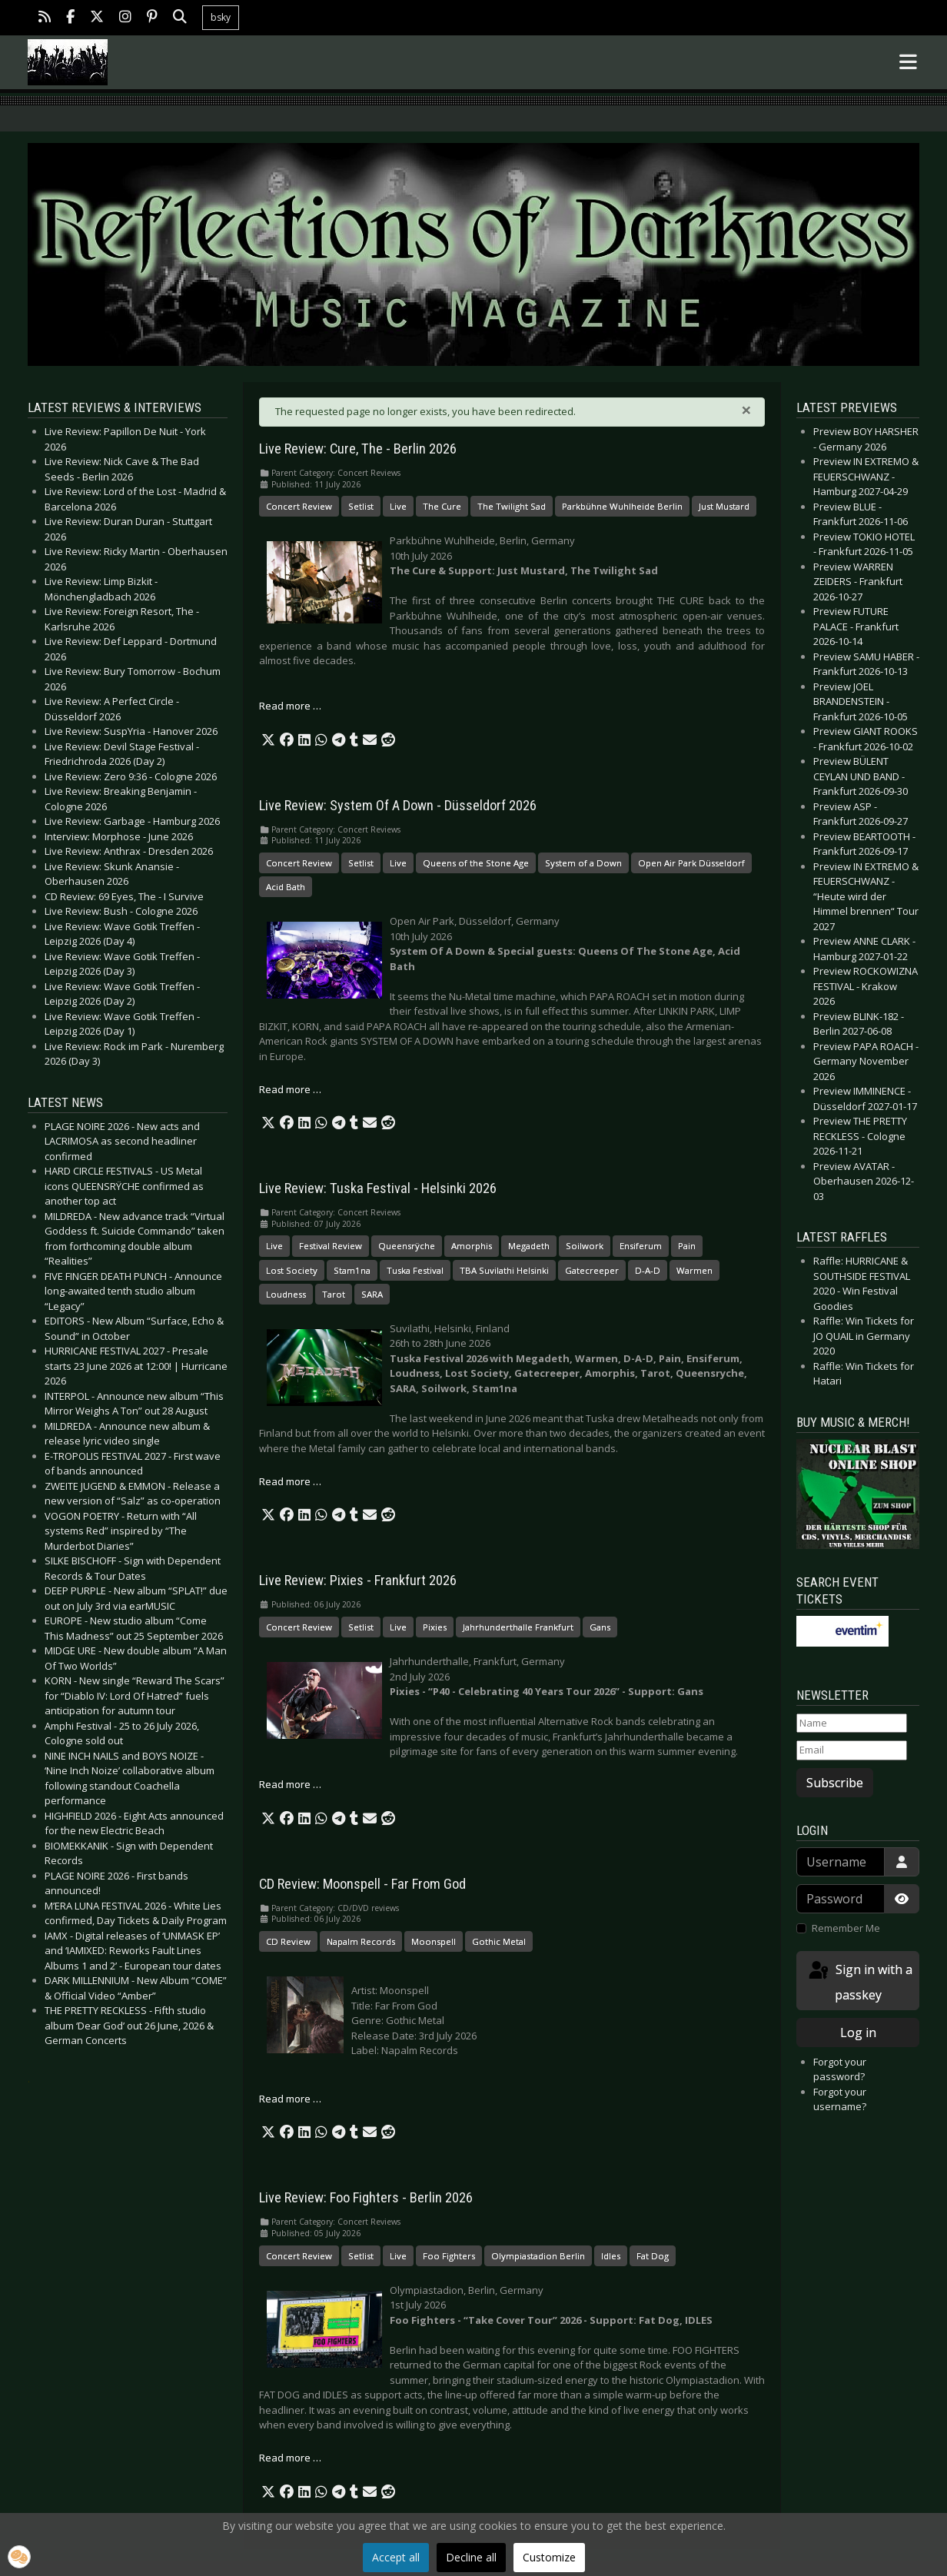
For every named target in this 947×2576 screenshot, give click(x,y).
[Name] (851, 1723)
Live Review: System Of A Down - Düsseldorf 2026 (398, 805)
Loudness (286, 1294)
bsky (221, 17)
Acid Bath (285, 886)
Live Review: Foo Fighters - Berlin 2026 (366, 2197)
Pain (687, 1245)
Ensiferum (641, 1245)
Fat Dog (652, 2256)
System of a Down (583, 863)
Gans (600, 1627)
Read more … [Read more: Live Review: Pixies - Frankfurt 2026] (290, 1784)
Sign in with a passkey (859, 1981)
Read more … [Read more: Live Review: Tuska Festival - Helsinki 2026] (290, 1481)
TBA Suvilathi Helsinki (504, 1270)
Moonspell (433, 1941)
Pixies (435, 1627)
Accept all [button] (396, 2557)
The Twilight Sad (511, 506)
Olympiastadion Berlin (538, 2256)
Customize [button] (549, 2557)
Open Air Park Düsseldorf (691, 863)
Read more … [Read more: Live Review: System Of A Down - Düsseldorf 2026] (290, 1089)
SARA (372, 1294)
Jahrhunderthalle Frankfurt (518, 1627)
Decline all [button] (471, 2557)
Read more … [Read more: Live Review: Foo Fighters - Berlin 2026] (290, 2458)
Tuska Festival (415, 1270)
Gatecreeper (592, 1270)
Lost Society (291, 1270)
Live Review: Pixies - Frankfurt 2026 (358, 1580)
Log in (858, 2032)
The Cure (442, 506)
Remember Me (846, 1928)
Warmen (694, 1270)
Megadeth (529, 1245)
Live (398, 506)
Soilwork (584, 1245)
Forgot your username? (839, 2099)
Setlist (361, 506)
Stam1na (352, 1270)
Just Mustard (724, 506)
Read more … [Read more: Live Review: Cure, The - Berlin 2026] (290, 706)
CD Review (288, 1941)
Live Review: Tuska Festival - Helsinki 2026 (378, 1188)
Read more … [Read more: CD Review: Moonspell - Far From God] (290, 2099)
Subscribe (834, 1782)
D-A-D (647, 1270)
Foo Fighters (449, 2256)
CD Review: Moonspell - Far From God (362, 1884)
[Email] (851, 1750)
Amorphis (471, 1245)
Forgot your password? (839, 2069)
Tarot (333, 1294)
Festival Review (330, 1245)
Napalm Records (361, 1941)
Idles (610, 2256)
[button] (268, 740)
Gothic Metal (499, 1941)
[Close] (746, 409)
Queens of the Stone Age (476, 863)
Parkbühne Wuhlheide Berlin (622, 506)
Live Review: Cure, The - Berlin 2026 (358, 448)
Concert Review (299, 506)
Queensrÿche (406, 1245)
